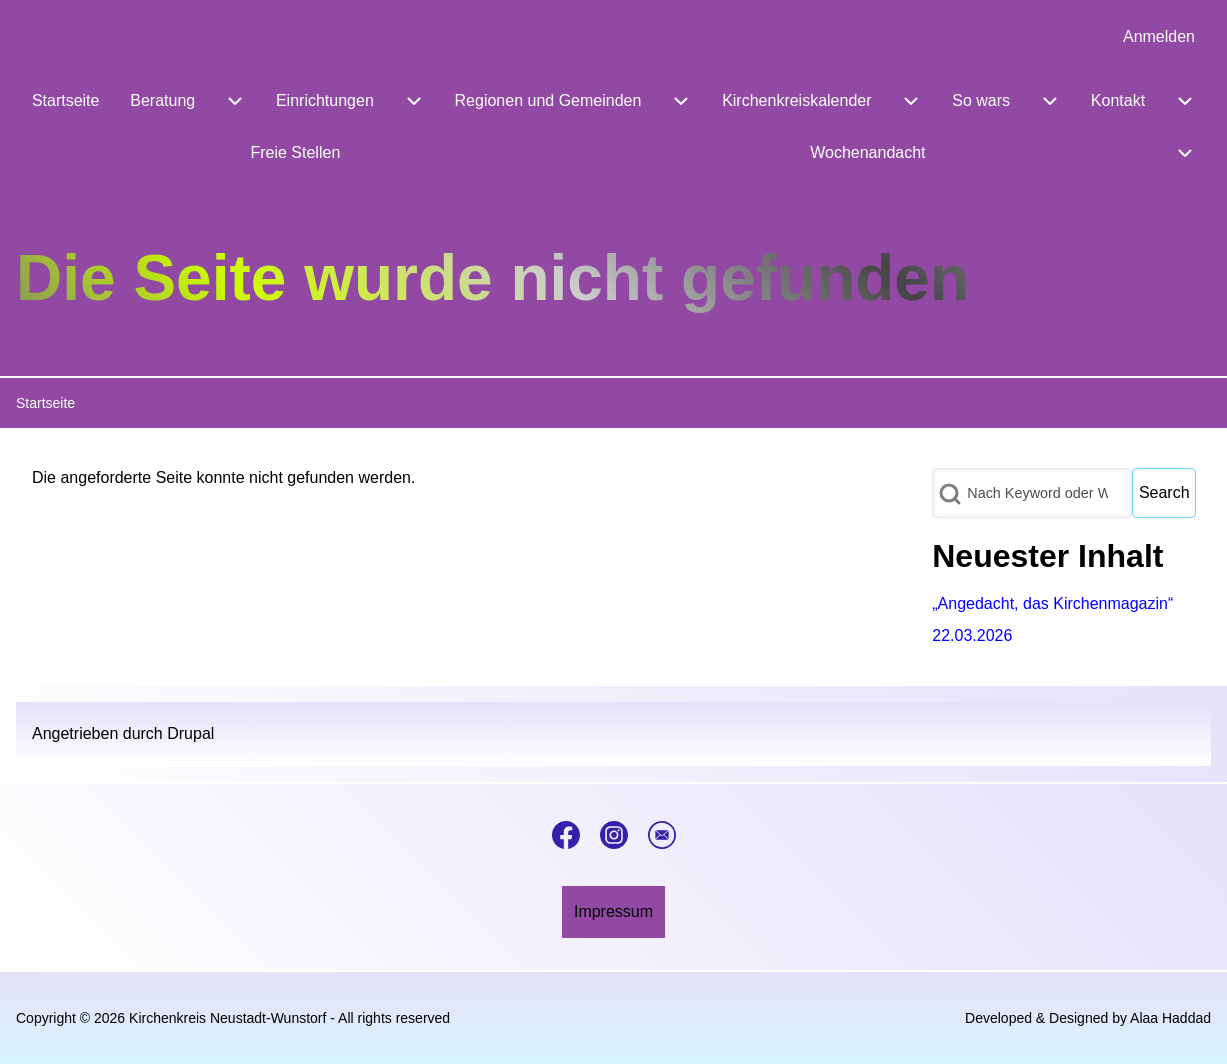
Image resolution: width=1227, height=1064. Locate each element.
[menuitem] (1159, 37)
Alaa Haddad (1170, 1018)
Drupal (190, 733)
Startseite (45, 403)
